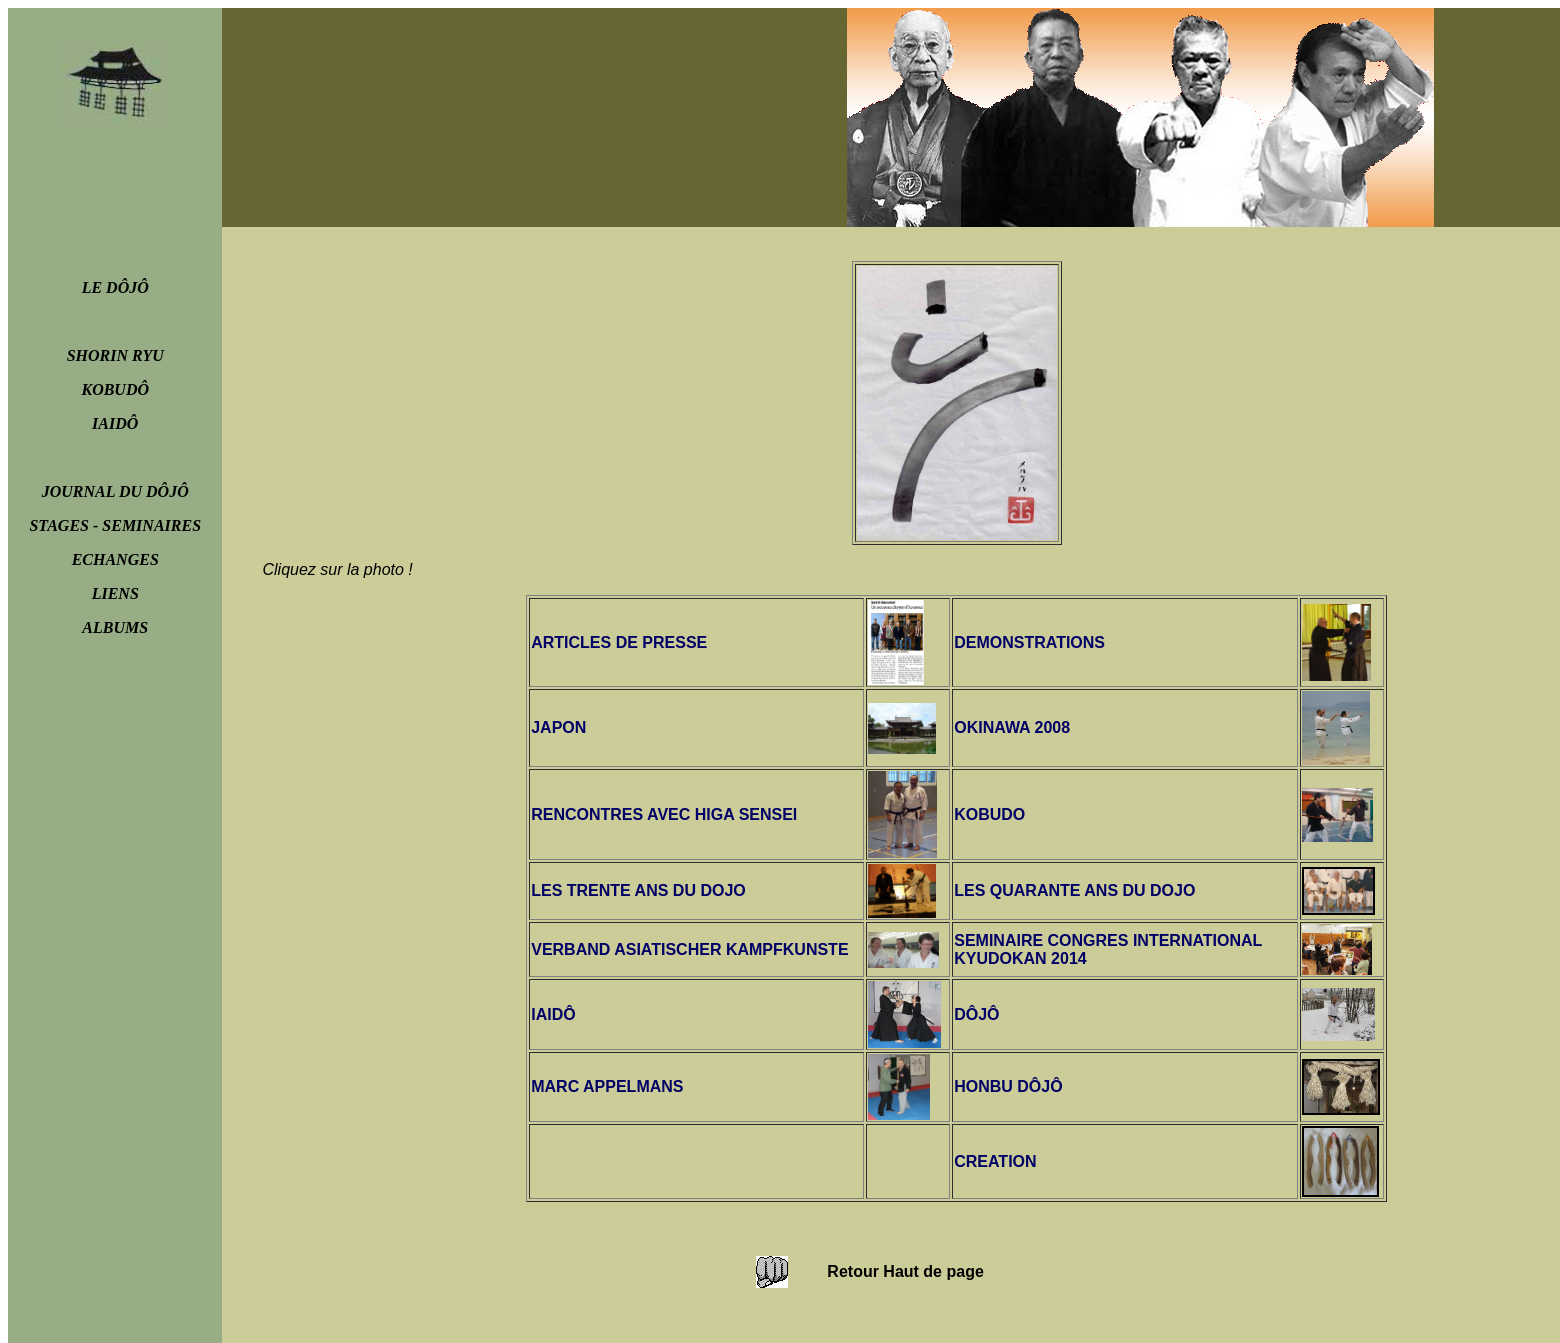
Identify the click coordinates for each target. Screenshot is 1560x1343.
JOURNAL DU (115, 491)
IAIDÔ (115, 423)
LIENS (115, 593)
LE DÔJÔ (115, 287)
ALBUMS (115, 627)
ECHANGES (115, 559)
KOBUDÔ (115, 389)
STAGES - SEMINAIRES (115, 525)
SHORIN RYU (115, 355)
